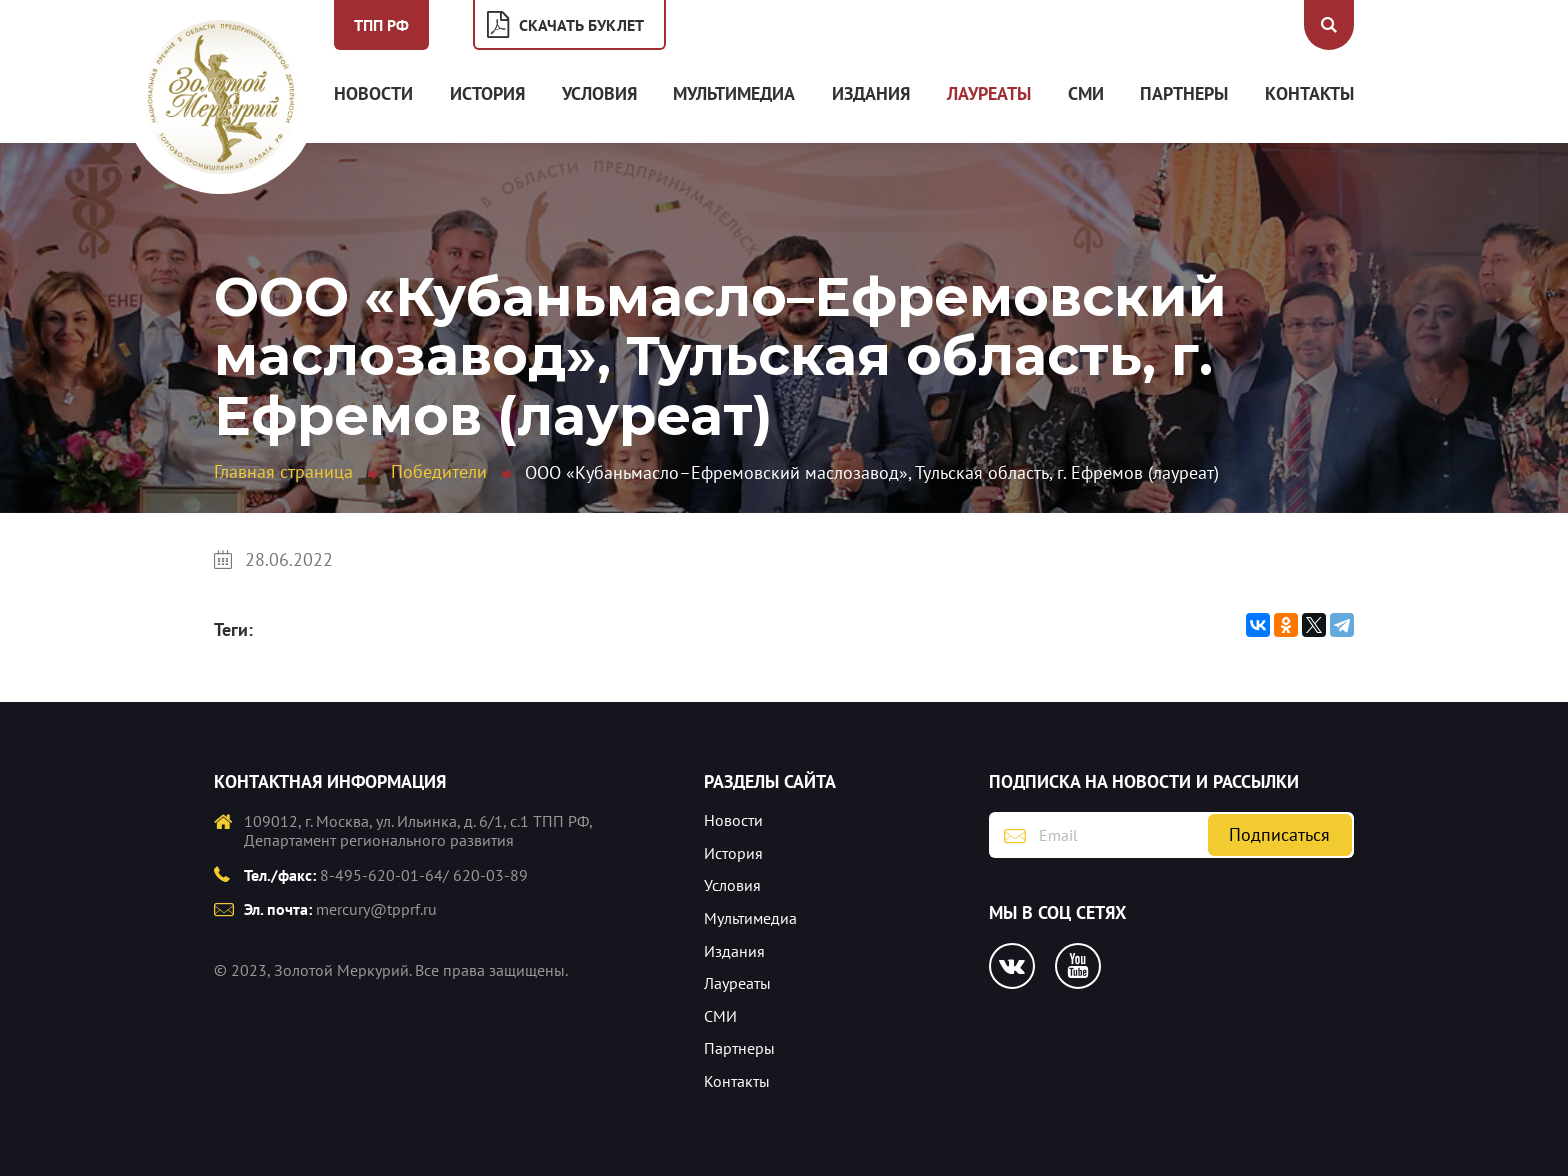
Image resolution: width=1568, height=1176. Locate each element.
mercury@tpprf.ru (376, 909)
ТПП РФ (381, 25)
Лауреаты (989, 93)
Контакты (1309, 93)
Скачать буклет (581, 25)
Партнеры (1184, 93)
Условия (599, 93)
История (487, 93)
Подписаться (1279, 834)
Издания (871, 93)
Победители (439, 471)
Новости (373, 93)
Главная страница (283, 471)
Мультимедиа (734, 93)
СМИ (1086, 93)
